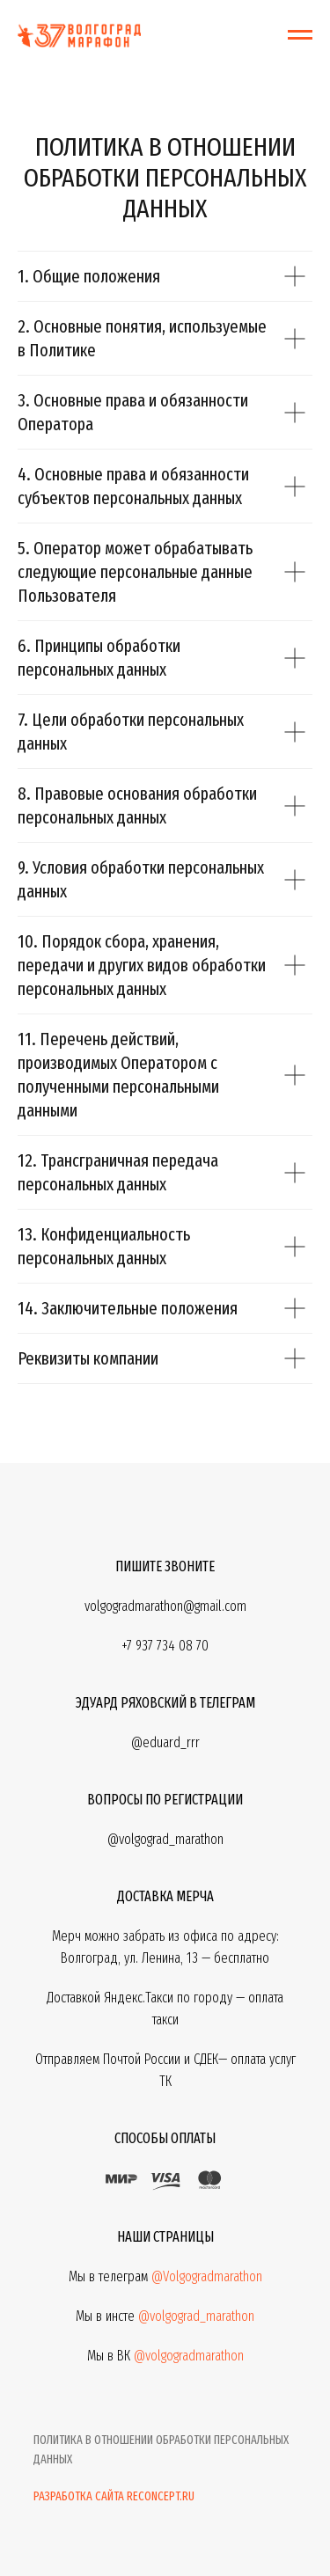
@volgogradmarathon (189, 2355)
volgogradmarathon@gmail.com (165, 1606)
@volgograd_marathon (196, 2316)
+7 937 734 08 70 (165, 1645)
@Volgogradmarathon (206, 2276)
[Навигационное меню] (300, 35)
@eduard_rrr (165, 1742)
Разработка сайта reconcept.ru (113, 2496)
